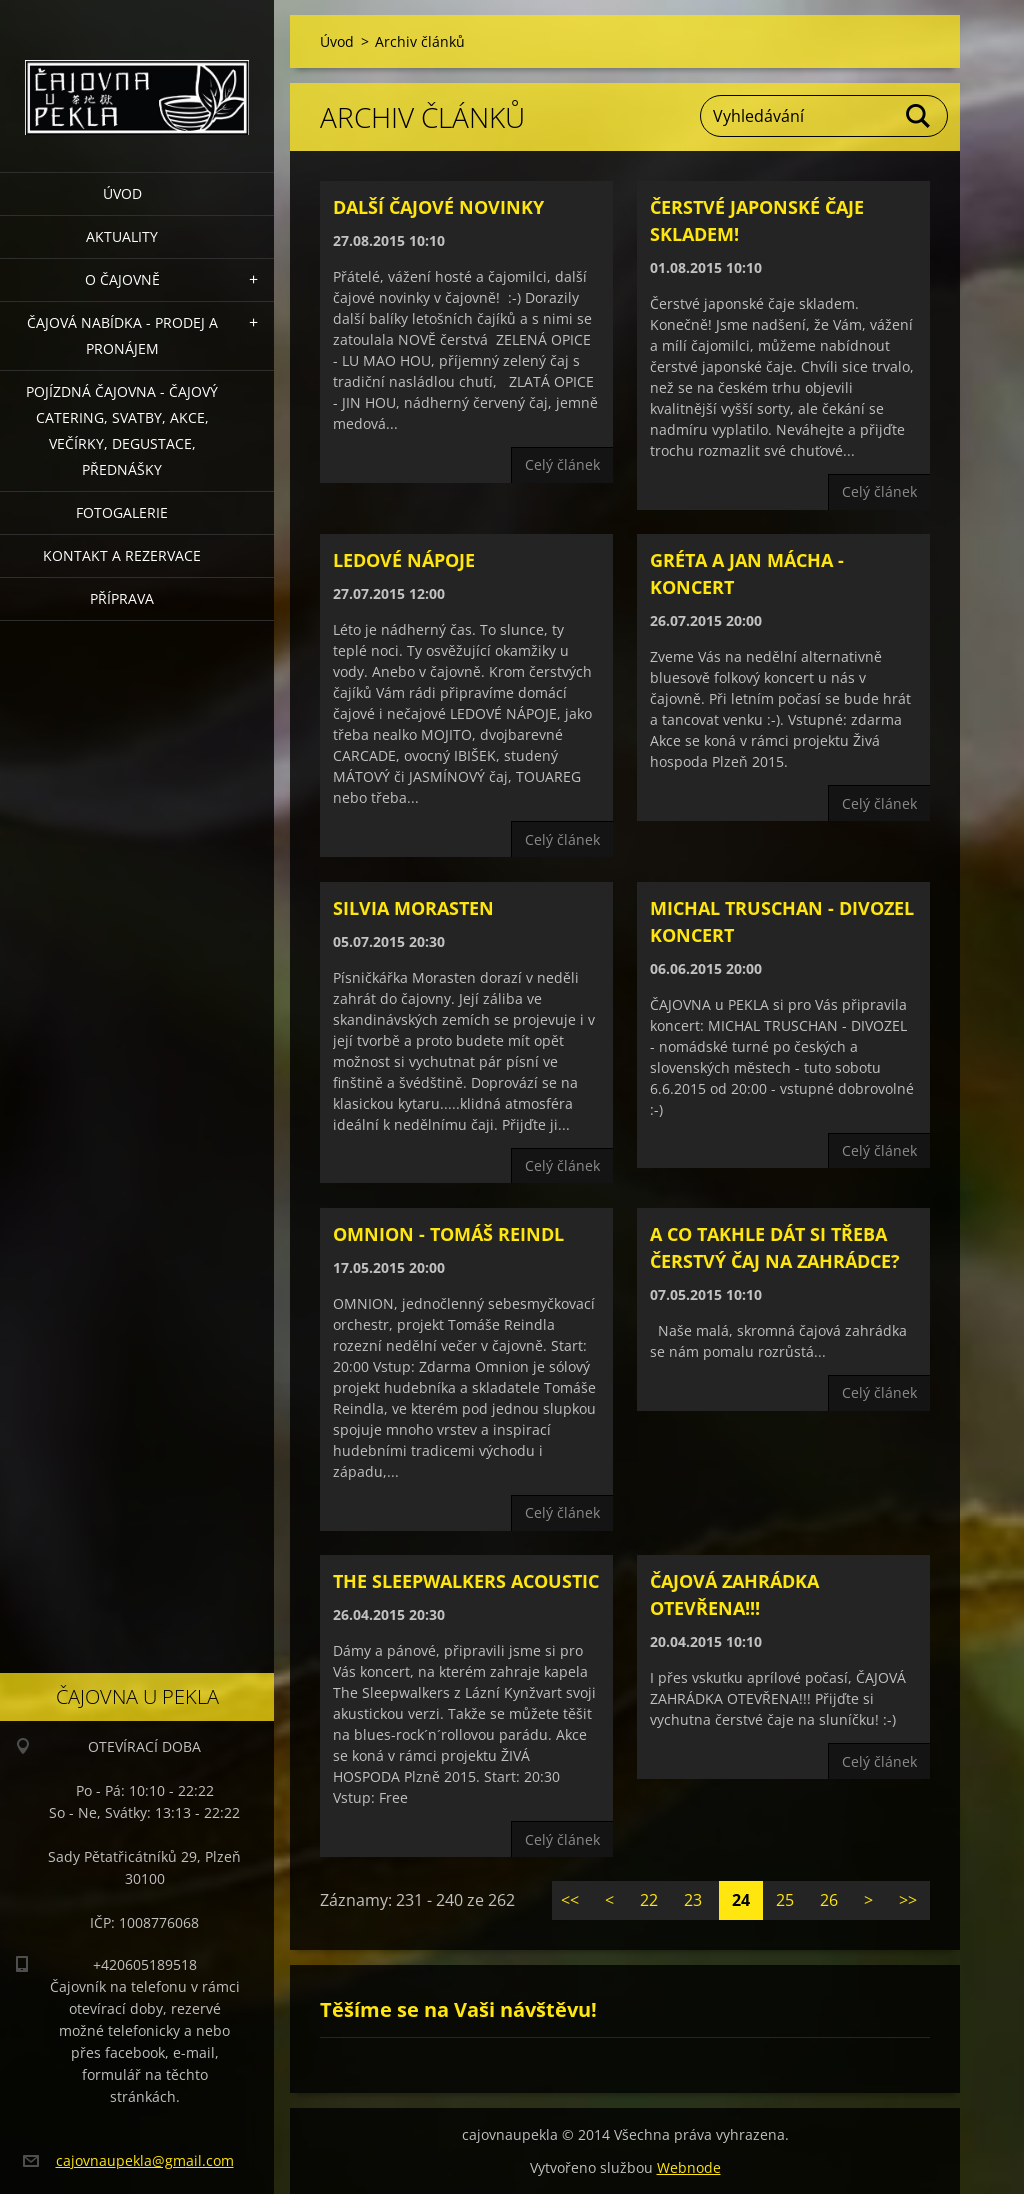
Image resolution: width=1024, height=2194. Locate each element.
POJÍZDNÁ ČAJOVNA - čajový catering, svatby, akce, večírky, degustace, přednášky (122, 430)
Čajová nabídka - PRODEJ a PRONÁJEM (122, 335)
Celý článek (562, 464)
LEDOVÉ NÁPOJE (404, 560)
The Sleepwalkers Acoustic (466, 1581)
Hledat (919, 116)
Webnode (689, 2167)
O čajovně (122, 279)
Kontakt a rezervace (122, 555)
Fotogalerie (122, 512)
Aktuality (122, 236)
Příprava (122, 598)
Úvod (122, 193)
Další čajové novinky (438, 207)
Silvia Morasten (413, 908)
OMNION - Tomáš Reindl (448, 1234)
